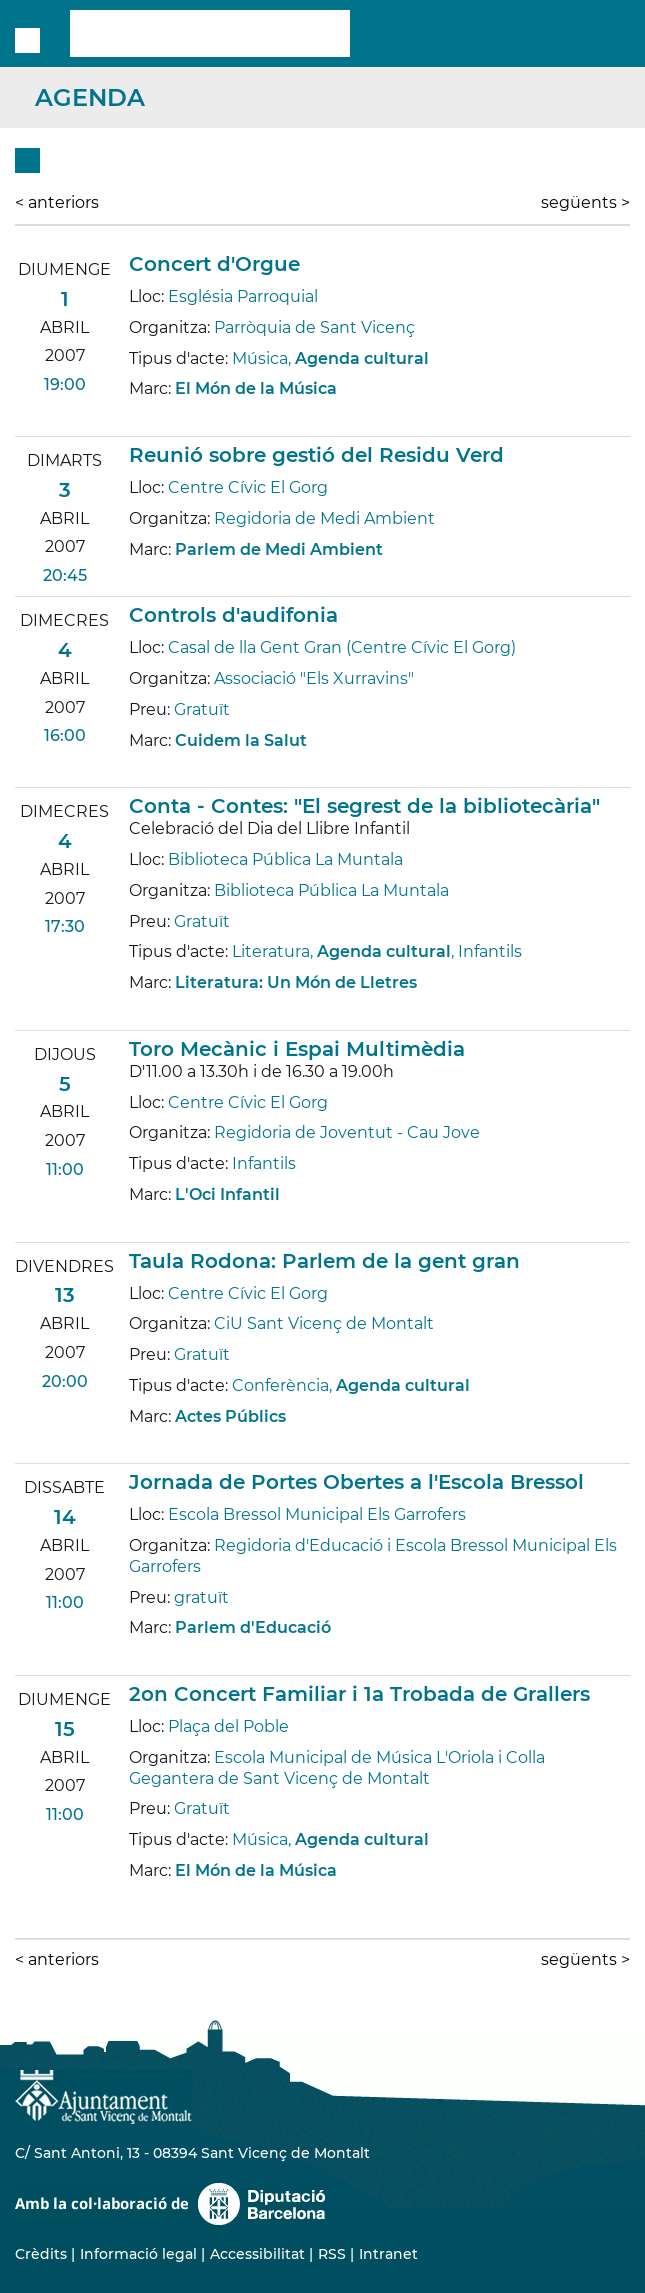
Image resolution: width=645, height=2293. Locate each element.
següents (585, 202)
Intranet (388, 2254)
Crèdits (41, 2254)
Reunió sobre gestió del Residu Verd (316, 455)
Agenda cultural (362, 358)
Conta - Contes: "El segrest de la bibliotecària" (364, 806)
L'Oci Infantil (227, 1194)
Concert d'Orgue (214, 264)
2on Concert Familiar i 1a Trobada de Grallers (359, 1694)
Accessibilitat (257, 2254)
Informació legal (138, 2254)
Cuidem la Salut (241, 740)
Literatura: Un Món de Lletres (296, 982)
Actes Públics (230, 1416)
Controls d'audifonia (233, 615)
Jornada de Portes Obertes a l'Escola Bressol (356, 1482)
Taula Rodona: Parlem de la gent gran (324, 1261)
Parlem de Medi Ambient (279, 549)
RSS (332, 2254)
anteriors (57, 202)
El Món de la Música (256, 388)
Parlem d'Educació (253, 1627)
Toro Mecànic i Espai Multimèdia (297, 1049)
